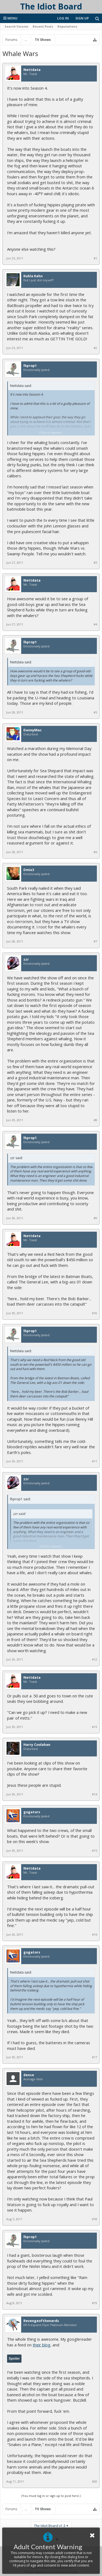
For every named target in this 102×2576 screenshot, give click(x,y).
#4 (95, 624)
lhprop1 (30, 366)
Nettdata (32, 70)
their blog (41, 2344)
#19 (94, 2303)
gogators (31, 1812)
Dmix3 (28, 870)
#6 (95, 852)
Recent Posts (43, 26)
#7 (95, 941)
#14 (94, 1794)
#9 (95, 1218)
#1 (95, 258)
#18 (94, 2219)
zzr (26, 959)
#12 (94, 1659)
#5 (95, 712)
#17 (94, 2057)
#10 (94, 1313)
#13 (94, 1727)
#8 (95, 1120)
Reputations (67, 26)
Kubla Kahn (33, 276)
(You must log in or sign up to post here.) (51, 2496)
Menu (10, 18)
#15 (94, 1851)
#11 (94, 1461)
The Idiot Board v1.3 (49, 2525)
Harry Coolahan (36, 1745)
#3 (95, 563)
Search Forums (16, 26)
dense (28, 2075)
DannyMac (32, 730)
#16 (94, 1934)
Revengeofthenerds (41, 2321)
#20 (94, 2481)
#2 (95, 348)
